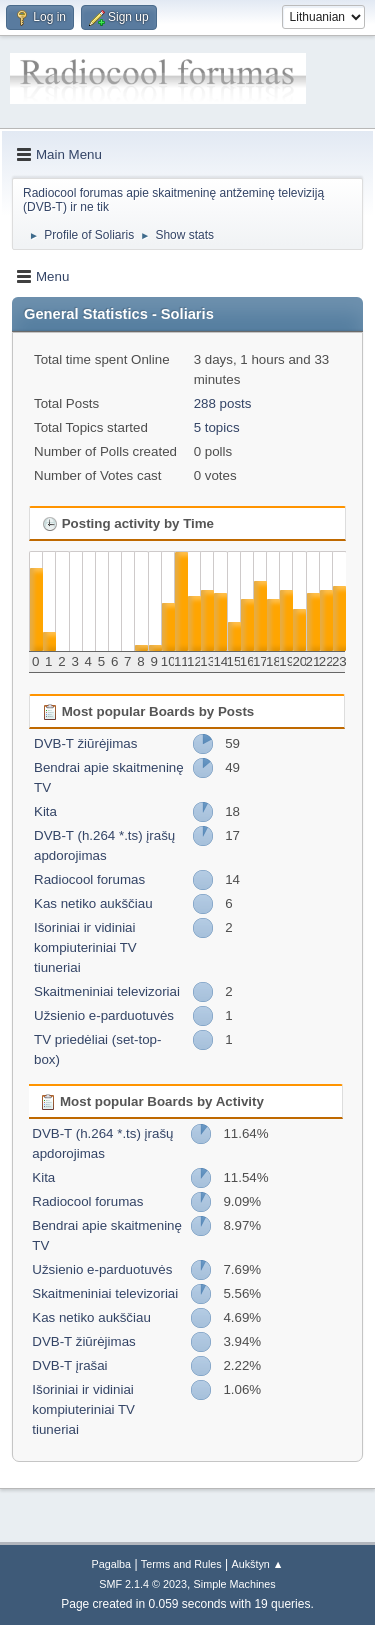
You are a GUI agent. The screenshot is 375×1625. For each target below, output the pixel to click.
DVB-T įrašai (69, 1365)
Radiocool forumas (89, 879)
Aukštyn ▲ (258, 1564)
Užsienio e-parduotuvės (104, 1015)
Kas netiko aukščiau (93, 903)
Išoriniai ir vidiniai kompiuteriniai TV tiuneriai (85, 947)
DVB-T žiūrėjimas (85, 743)
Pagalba (111, 1564)
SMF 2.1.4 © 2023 (143, 1584)
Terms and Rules (181, 1564)
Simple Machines (235, 1584)
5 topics (217, 427)
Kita (45, 811)
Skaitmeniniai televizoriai (107, 991)
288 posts (223, 403)
